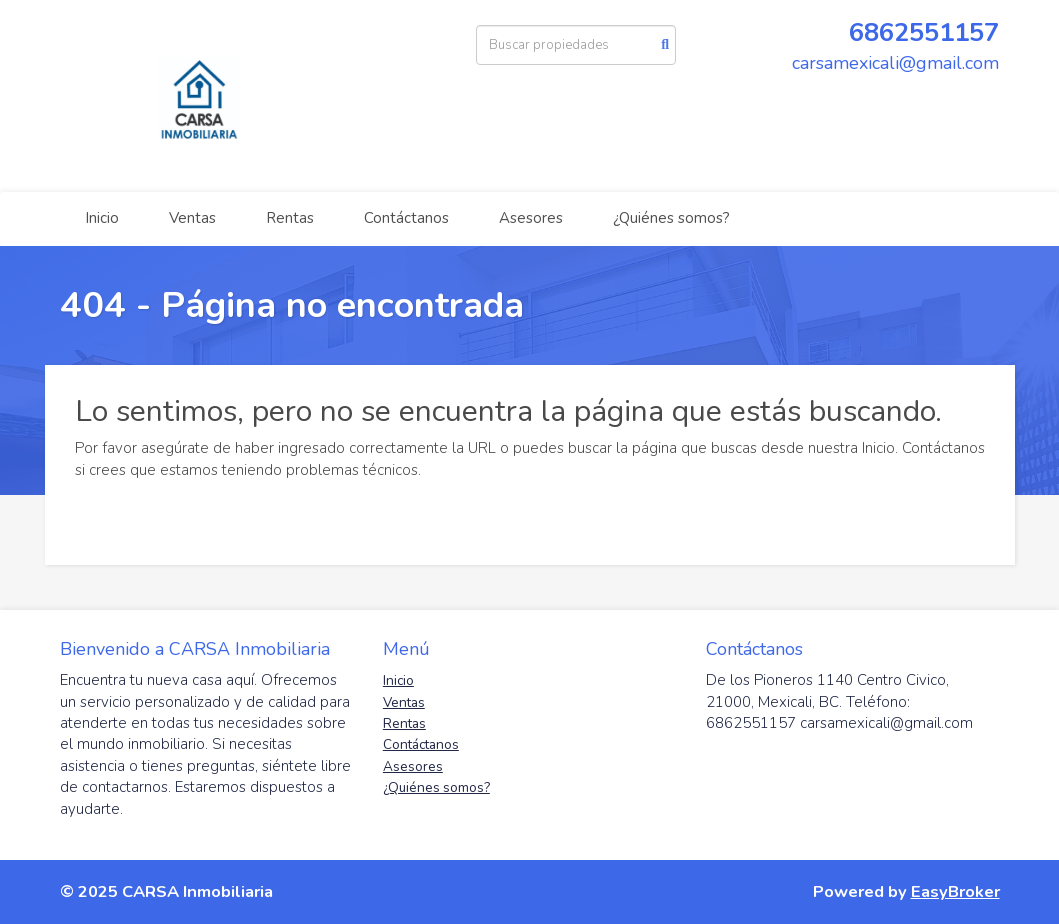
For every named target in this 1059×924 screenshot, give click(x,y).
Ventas (192, 218)
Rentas (290, 218)
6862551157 (924, 32)
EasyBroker (955, 891)
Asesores (531, 218)
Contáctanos (406, 218)
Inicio (102, 218)
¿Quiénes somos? (671, 218)
